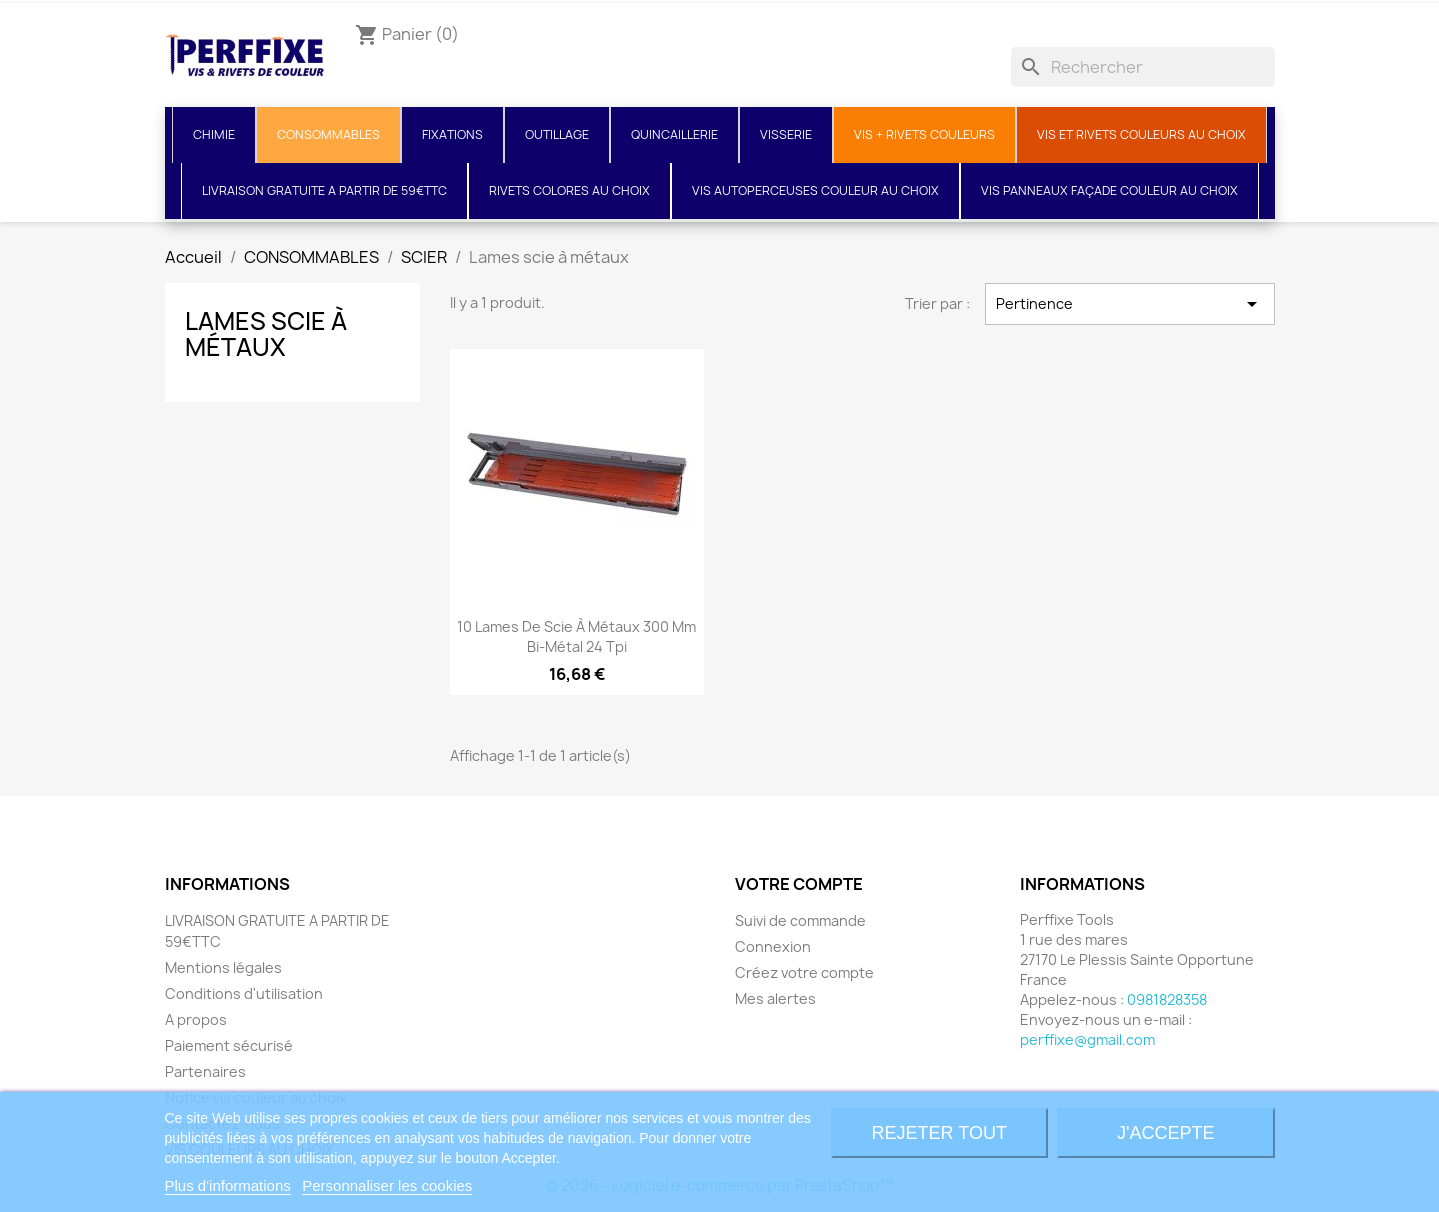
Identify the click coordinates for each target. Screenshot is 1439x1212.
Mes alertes (775, 998)
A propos (196, 1019)
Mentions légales (223, 967)
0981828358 (1167, 999)
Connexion (773, 946)
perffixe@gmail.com (1087, 1039)
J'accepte (1165, 1133)
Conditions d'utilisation (244, 993)
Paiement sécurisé (229, 1045)
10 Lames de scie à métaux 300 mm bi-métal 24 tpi (576, 636)
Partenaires (205, 1071)
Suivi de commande (800, 920)
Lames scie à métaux (266, 334)
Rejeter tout (939, 1133)
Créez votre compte (804, 972)
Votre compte (799, 884)
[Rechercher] (1143, 67)
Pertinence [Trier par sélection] (1129, 304)
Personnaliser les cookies (387, 1185)
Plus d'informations (228, 1185)
